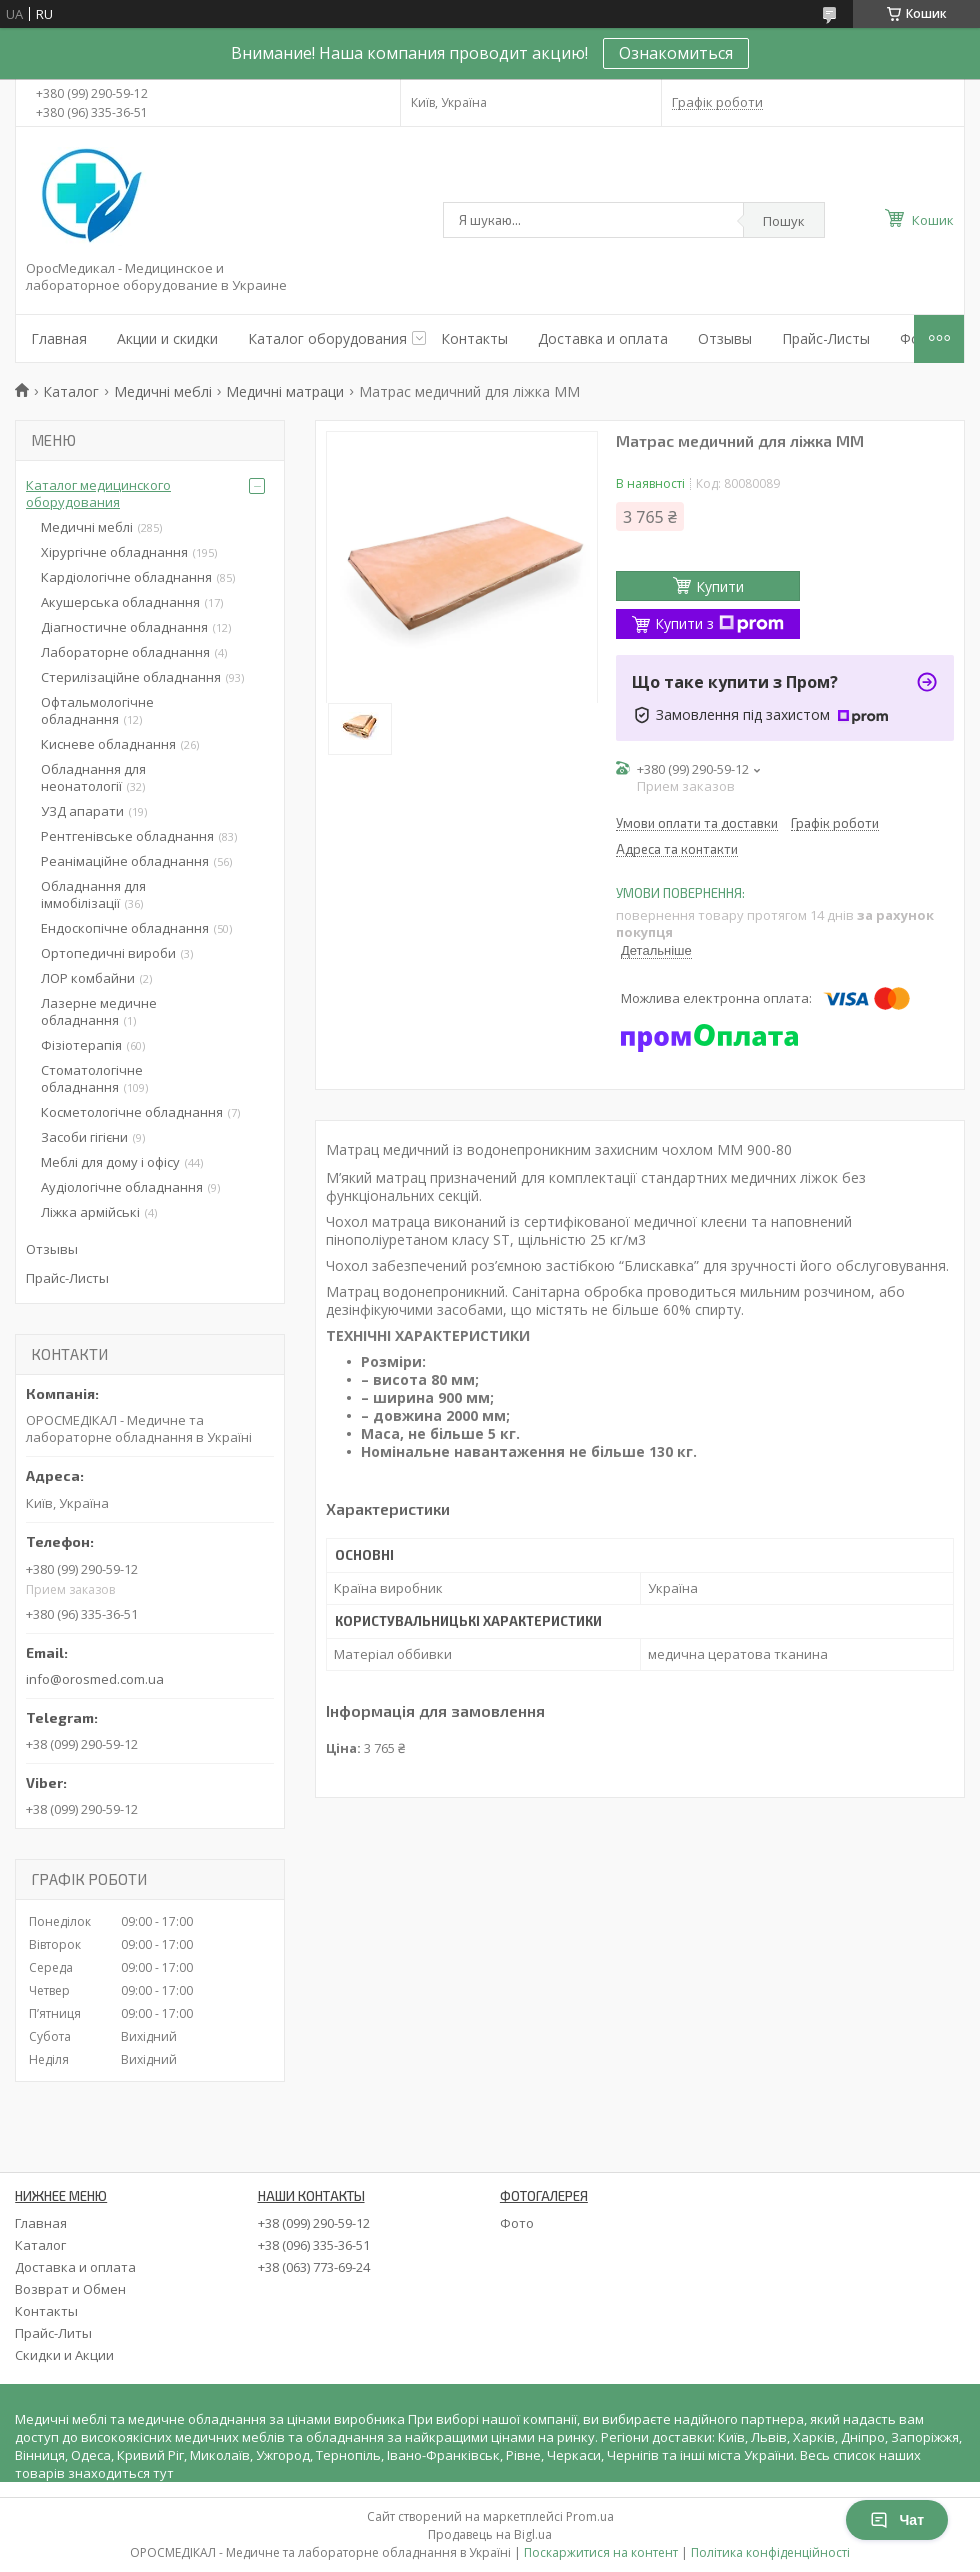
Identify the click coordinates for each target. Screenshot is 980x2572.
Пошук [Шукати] (784, 221)
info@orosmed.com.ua (95, 1679)
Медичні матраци (285, 391)
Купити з (719, 623)
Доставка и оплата (603, 338)
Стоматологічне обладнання (92, 1078)
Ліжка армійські (90, 1212)
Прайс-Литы (53, 2333)
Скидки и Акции (64, 2355)
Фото (517, 2223)
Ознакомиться (676, 53)
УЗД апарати (82, 811)
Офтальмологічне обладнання (97, 710)
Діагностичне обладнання (124, 627)
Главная (59, 338)
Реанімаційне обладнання (125, 861)
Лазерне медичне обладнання (99, 1011)
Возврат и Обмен (70, 2289)
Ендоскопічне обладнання (125, 928)
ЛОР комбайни (88, 978)
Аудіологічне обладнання (122, 1187)
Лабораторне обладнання (125, 652)
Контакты (474, 338)
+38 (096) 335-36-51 (314, 2245)
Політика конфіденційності (770, 2552)
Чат (897, 2520)
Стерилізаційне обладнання (131, 677)
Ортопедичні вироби (108, 953)
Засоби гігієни (84, 1137)
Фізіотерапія (81, 1045)
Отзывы (725, 338)
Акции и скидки (167, 338)
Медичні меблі (163, 391)
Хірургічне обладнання (114, 552)
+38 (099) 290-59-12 (314, 2223)
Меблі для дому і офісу (110, 1162)
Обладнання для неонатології (93, 777)
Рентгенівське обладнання (127, 836)
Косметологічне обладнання (132, 1112)
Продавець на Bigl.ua (490, 2534)
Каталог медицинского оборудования (98, 493)
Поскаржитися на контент (601, 2552)
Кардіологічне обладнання (126, 577)
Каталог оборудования (327, 338)
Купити (720, 586)
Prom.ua (590, 2516)
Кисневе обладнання (108, 744)
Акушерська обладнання (120, 602)
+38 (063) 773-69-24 (314, 2267)
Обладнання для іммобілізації (93, 894)
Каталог (71, 391)
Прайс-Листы (826, 338)
